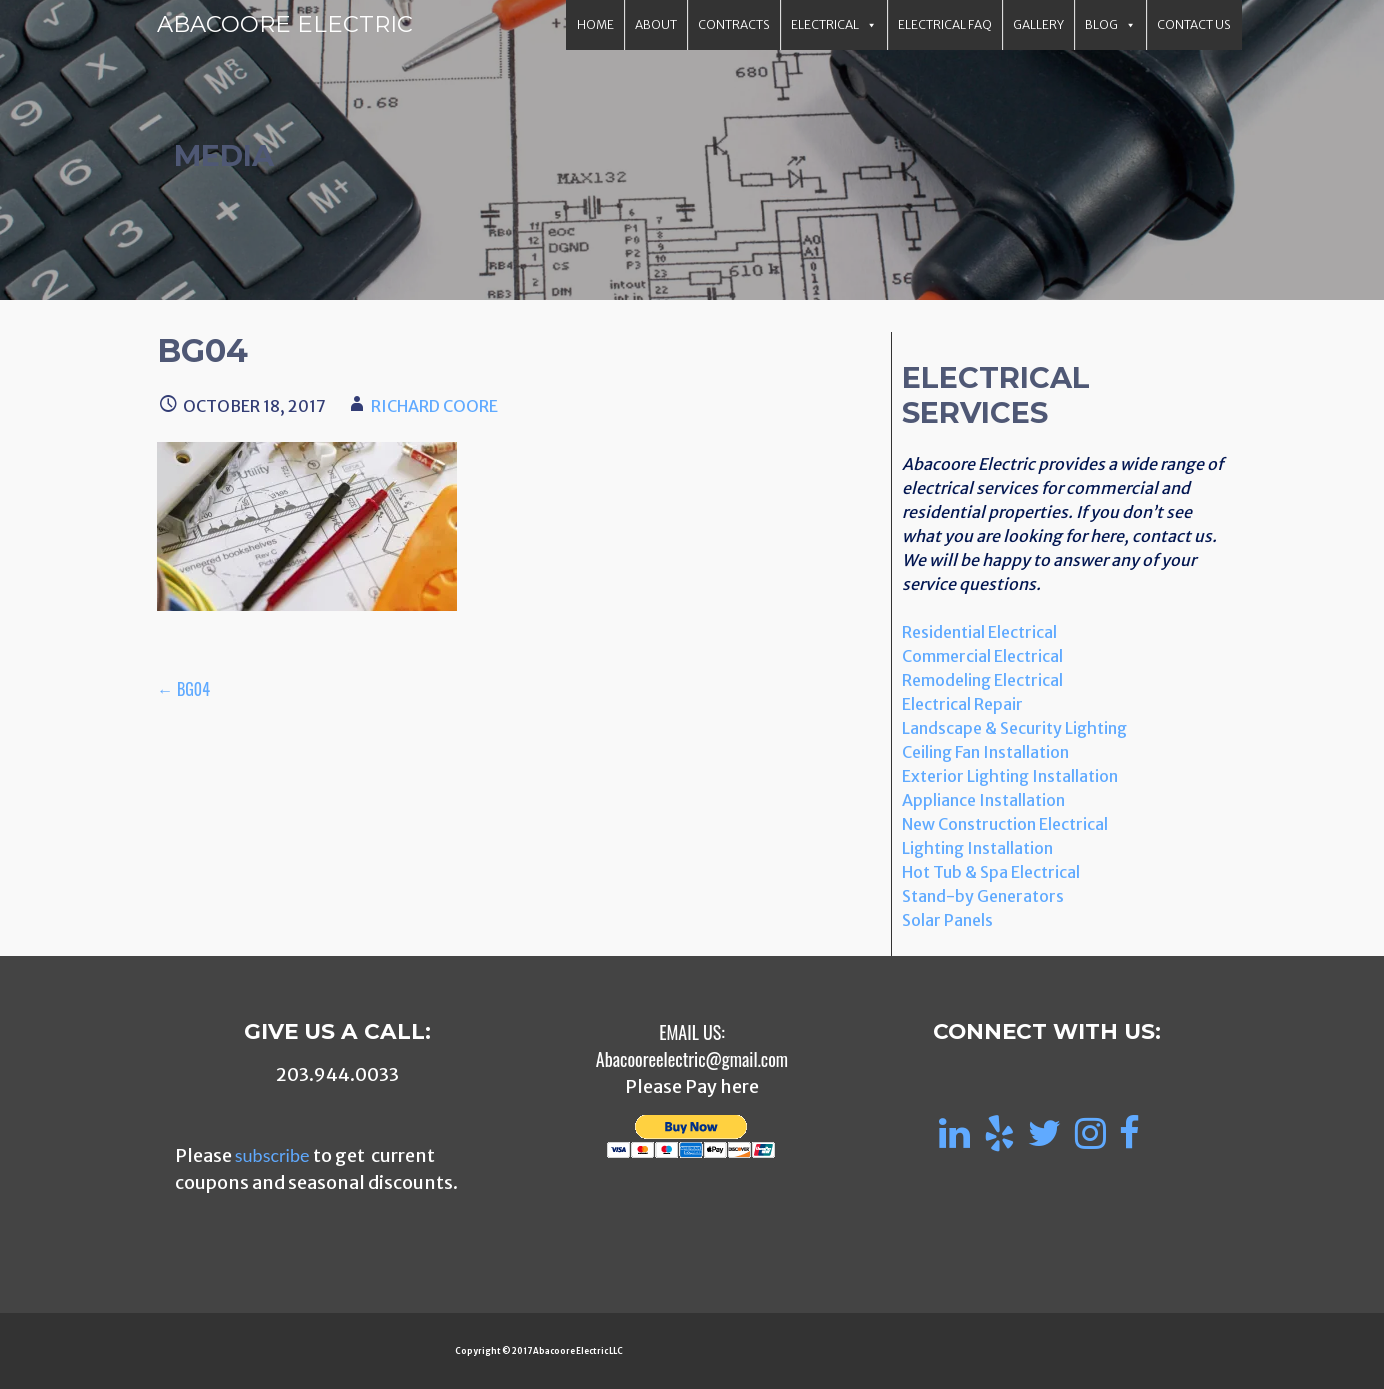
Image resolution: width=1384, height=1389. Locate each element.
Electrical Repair (962, 704)
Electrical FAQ (945, 24)
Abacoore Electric (285, 24)
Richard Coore (434, 406)
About (656, 24)
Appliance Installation (983, 800)
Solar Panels (947, 920)
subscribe (272, 1155)
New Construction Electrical (1005, 824)
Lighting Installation (977, 848)
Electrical (834, 25)
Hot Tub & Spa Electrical (991, 872)
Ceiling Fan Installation (985, 752)
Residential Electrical (979, 632)
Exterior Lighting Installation (1010, 776)
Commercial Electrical (982, 656)
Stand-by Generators (983, 896)
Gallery (1038, 24)
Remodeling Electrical (982, 680)
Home (595, 24)
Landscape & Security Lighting (1014, 728)
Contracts (734, 24)
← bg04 (183, 689)
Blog (1110, 25)
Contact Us (1194, 24)
